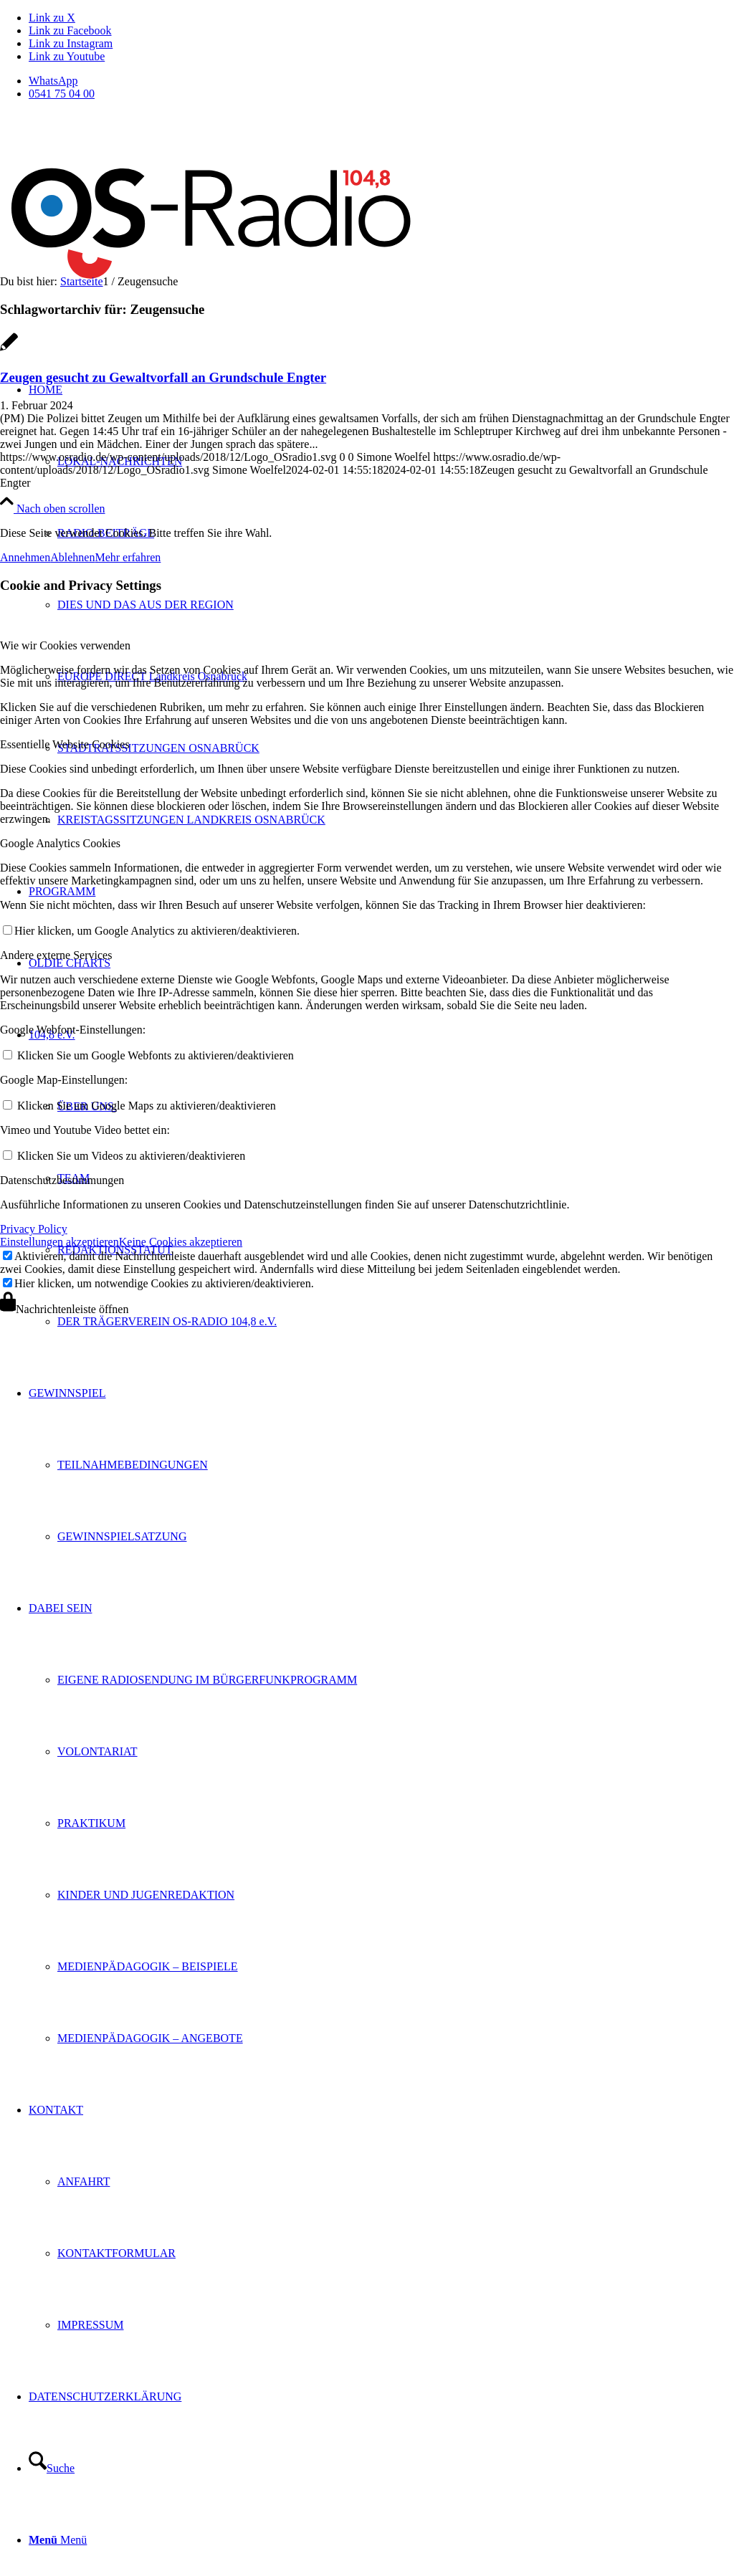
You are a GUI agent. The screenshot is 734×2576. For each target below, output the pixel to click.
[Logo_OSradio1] (213, 306)
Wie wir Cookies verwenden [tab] (65, 645)
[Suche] (52, 2468)
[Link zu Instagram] (71, 43)
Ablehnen (72, 557)
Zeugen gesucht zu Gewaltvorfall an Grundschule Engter (163, 377)
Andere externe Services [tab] (56, 955)
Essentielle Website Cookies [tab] (65, 744)
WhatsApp (53, 81)
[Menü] (58, 2540)
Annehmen (25, 557)
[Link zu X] (52, 17)
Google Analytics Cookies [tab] (60, 843)
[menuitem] (381, 81)
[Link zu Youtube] (67, 56)
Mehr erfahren (128, 557)
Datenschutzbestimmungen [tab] (62, 1180)
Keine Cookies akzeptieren (180, 1242)
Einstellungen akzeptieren (59, 1242)
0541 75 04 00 (62, 93)
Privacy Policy (33, 1229)
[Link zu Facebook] (70, 30)
